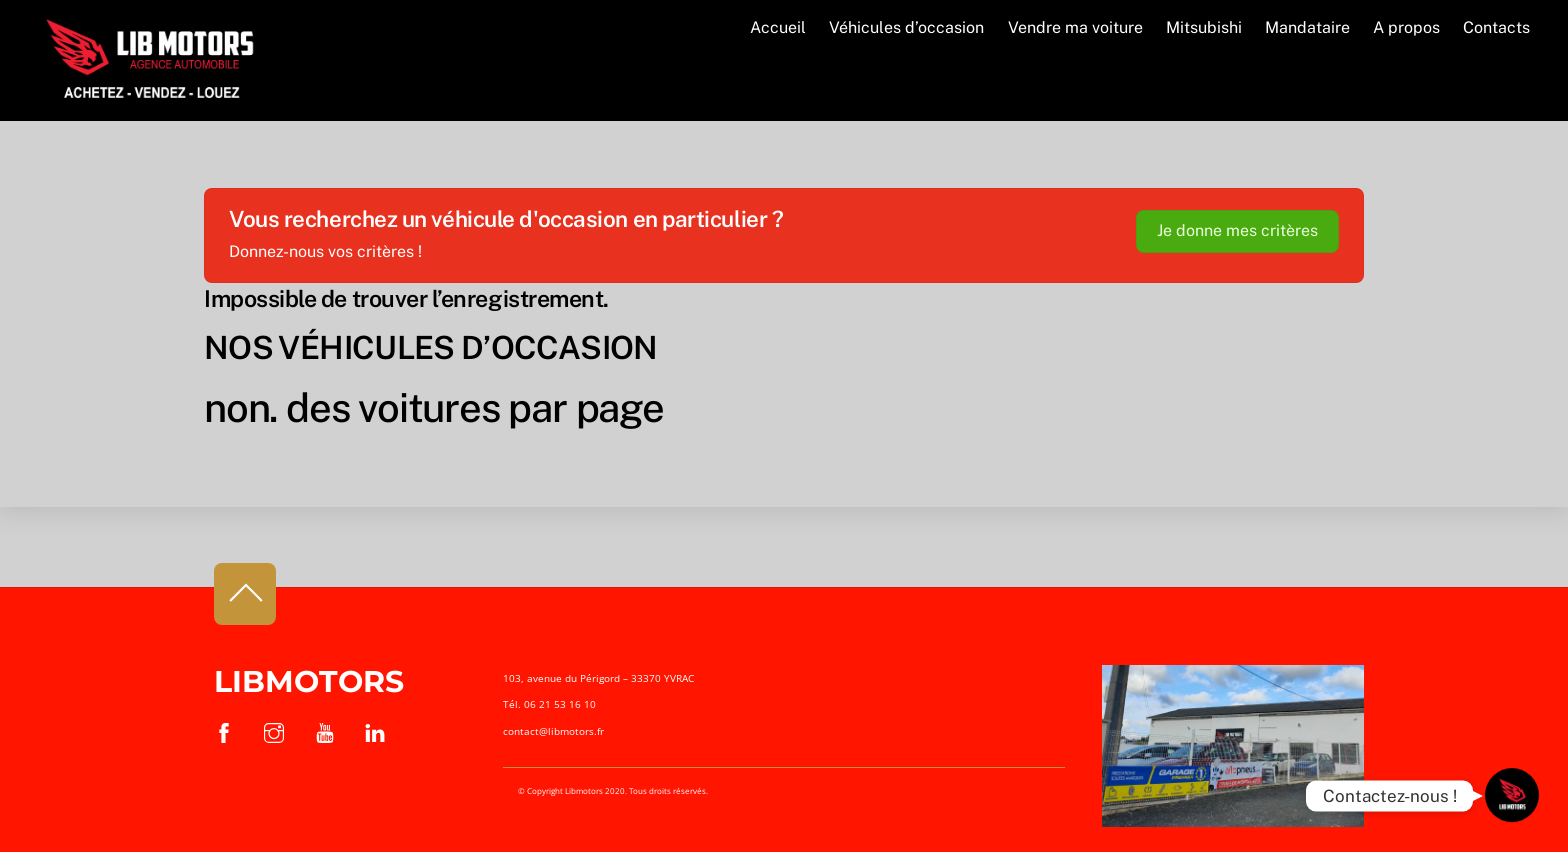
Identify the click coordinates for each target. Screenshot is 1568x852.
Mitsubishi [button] (1204, 27)
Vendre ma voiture (1075, 27)
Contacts (1496, 27)
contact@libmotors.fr (553, 731)
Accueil (778, 27)
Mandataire (1307, 27)
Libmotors (309, 681)
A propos (1406, 27)
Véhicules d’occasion (906, 27)
